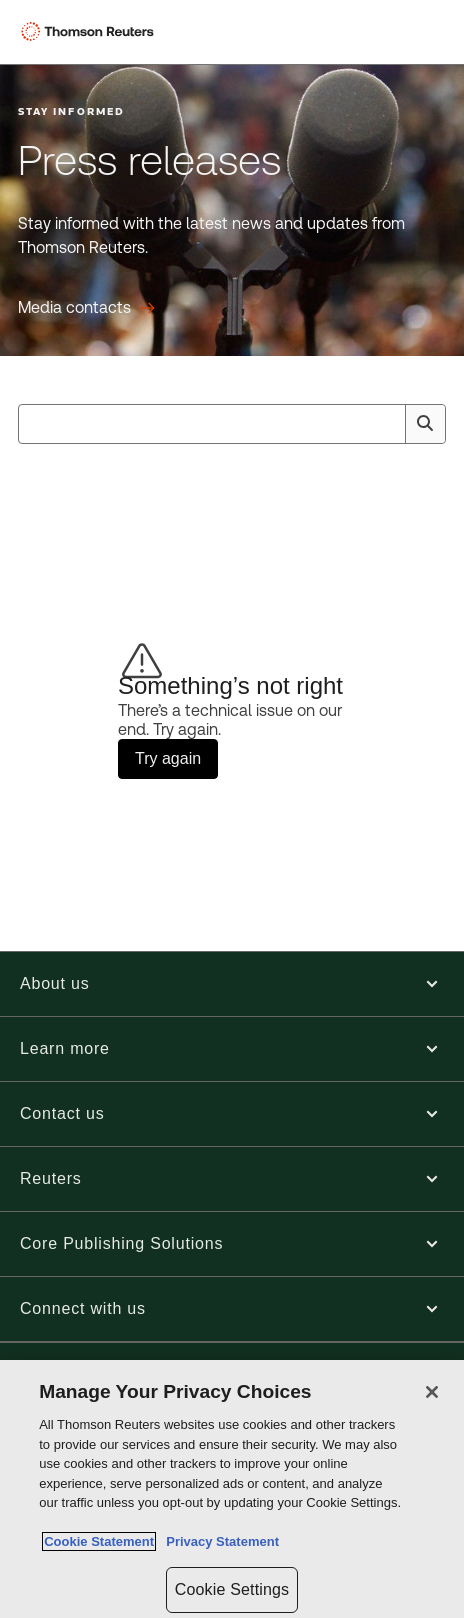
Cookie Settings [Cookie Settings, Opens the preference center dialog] (232, 1589)
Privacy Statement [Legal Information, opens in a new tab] (219, 1541)
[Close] (432, 1392)
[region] (232, 1489)
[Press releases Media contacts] (86, 308)
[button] (232, 984)
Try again (168, 758)
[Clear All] (386, 424)
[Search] (425, 424)
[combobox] (232, 424)
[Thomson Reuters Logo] (91, 32)
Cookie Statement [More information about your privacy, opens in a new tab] (99, 1541)
